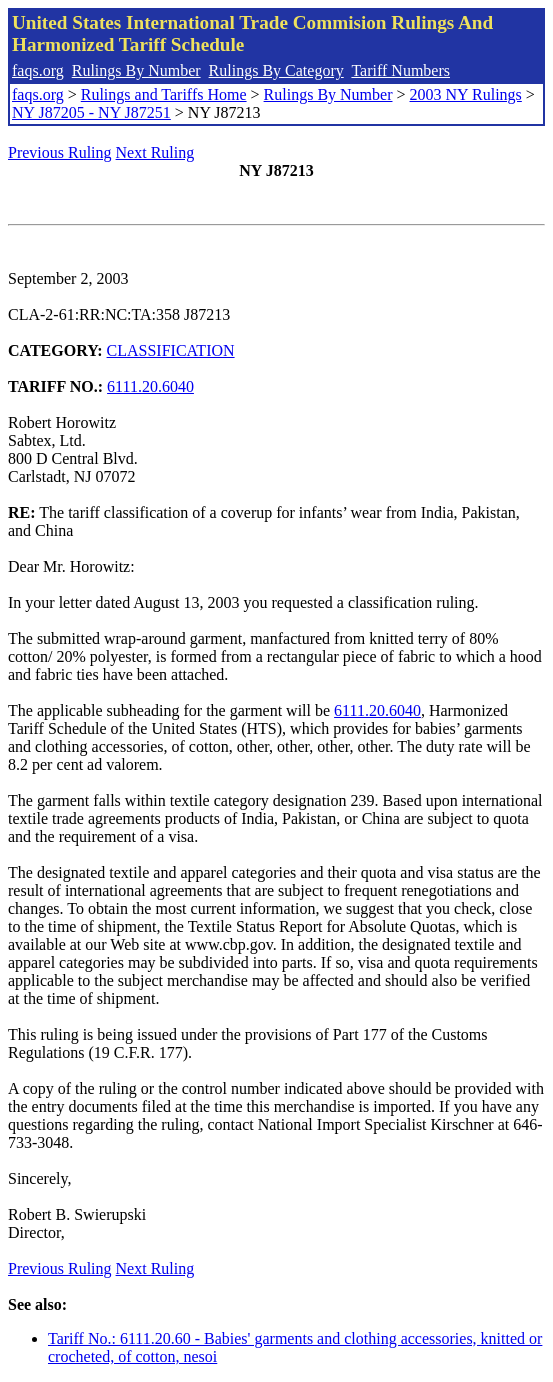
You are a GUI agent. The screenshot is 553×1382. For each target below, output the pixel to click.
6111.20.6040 (150, 386)
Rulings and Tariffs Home (164, 94)
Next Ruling (155, 152)
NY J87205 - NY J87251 (91, 112)
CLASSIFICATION (171, 350)
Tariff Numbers (400, 70)
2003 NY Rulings (466, 94)
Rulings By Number (136, 70)
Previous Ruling (60, 152)
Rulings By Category (276, 70)
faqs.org (38, 70)
